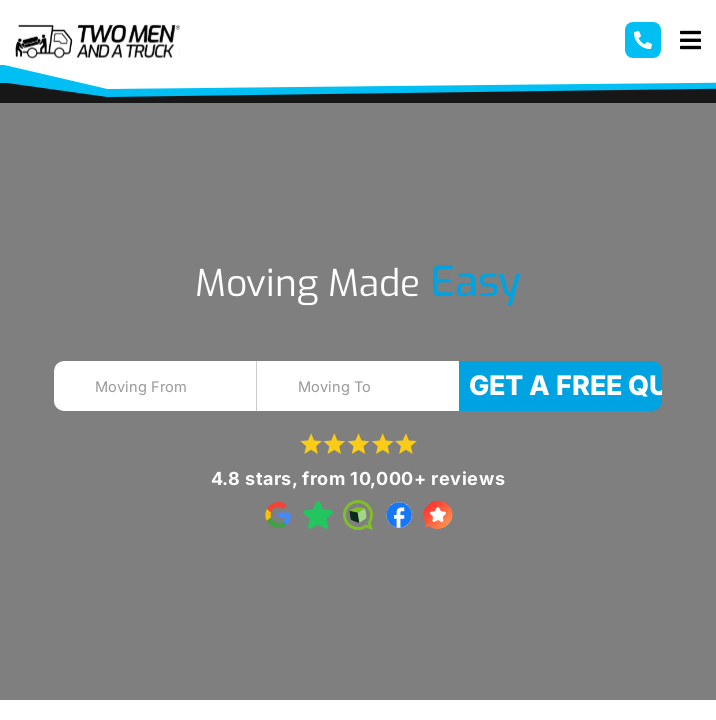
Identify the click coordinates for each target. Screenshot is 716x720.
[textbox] (173, 387)
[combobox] (155, 386)
